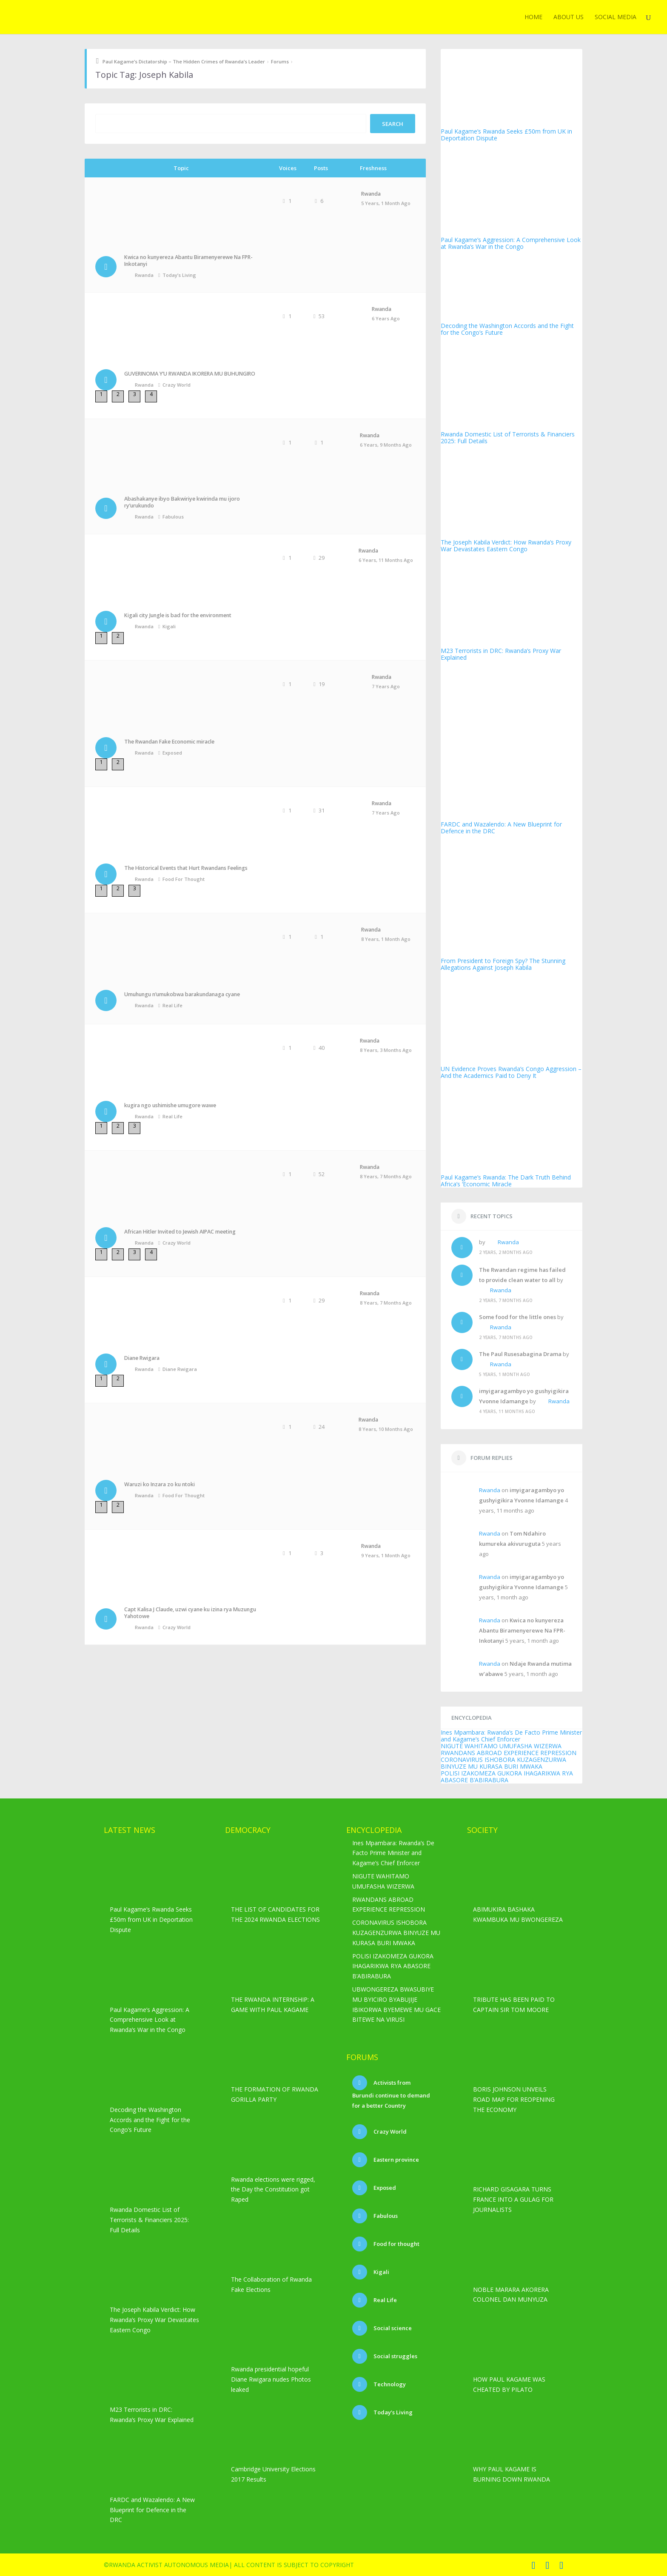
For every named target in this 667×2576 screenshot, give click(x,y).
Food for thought (183, 879)
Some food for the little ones (517, 1317)
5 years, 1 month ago (385, 203)
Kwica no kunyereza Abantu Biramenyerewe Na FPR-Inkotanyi (188, 261)
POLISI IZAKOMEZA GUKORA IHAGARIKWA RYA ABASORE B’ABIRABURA (507, 1776)
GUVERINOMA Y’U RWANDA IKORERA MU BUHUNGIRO (189, 373)
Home (533, 17)
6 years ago (386, 318)
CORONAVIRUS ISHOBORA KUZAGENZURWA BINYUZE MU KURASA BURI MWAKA (503, 1762)
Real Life (172, 1005)
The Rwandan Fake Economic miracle (169, 741)
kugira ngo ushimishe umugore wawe (170, 1105)
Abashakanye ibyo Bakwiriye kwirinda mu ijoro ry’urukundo (182, 502)
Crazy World (176, 385)
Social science (392, 2328)
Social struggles (394, 2356)
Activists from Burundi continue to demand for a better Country (391, 2094)
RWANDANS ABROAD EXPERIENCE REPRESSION (508, 1753)
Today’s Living (179, 275)
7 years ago (386, 686)
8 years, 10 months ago (386, 1429)
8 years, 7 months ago (386, 1176)
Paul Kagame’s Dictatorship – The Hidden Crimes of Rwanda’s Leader (184, 61)
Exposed (172, 752)
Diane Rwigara (142, 1358)
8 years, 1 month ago (385, 939)
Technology (389, 2384)
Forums (280, 61)
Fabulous (173, 516)
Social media (615, 17)
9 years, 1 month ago (385, 1555)
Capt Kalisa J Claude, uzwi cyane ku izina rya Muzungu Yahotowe (190, 1613)
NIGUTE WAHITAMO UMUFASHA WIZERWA (501, 1746)
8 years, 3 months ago (386, 1050)
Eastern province (395, 2159)
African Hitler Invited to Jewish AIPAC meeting (180, 1231)
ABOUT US (568, 17)
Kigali (169, 626)
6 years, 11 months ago (386, 560)
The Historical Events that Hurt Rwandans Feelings (186, 868)
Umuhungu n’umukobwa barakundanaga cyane (182, 994)
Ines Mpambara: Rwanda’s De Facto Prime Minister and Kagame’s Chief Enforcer (511, 1735)
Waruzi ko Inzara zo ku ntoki (159, 1484)
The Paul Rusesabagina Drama (520, 1354)
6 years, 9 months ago (386, 445)
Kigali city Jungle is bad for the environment (177, 615)
